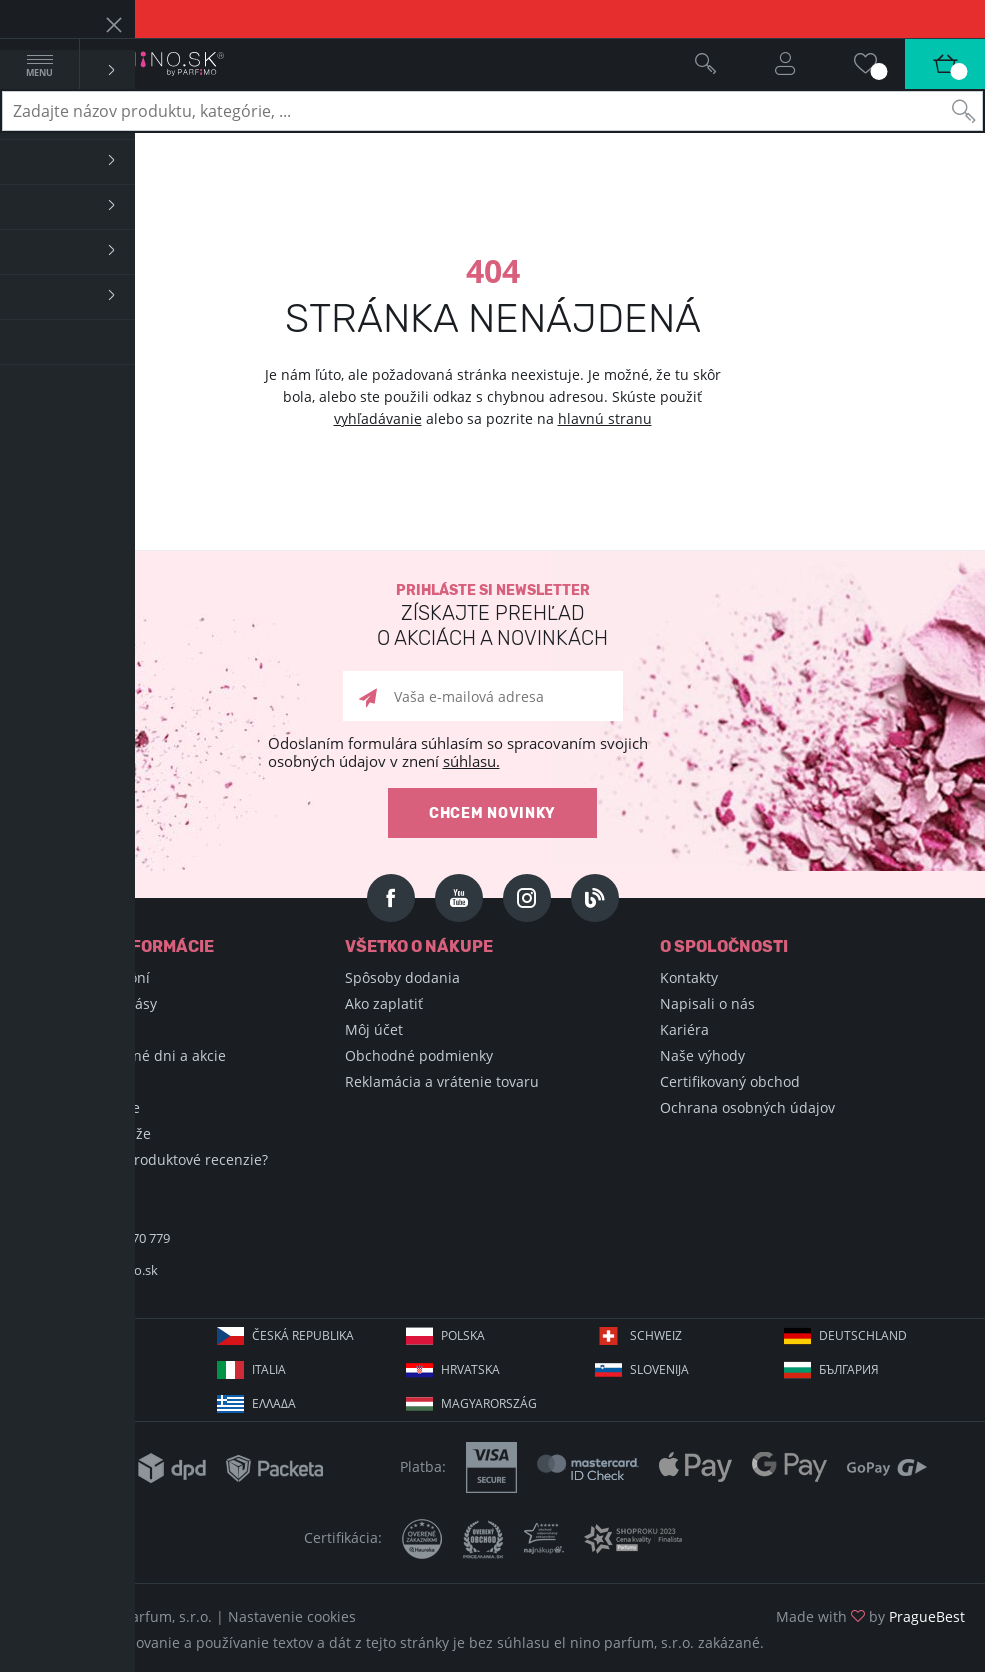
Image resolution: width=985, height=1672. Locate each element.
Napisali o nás (707, 1003)
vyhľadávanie (378, 418)
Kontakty (689, 977)
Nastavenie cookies (292, 1616)
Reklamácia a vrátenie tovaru (442, 1081)
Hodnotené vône (85, 1107)
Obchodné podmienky (419, 1055)
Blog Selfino (69, 1081)
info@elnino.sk (114, 1270)
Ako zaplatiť (384, 1003)
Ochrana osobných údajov (747, 1107)
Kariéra (684, 1029)
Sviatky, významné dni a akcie (128, 1055)
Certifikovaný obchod (730, 1081)
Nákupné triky (77, 1029)
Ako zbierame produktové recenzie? (149, 1159)
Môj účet (374, 1029)
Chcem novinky (492, 813)
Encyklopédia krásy (93, 1003)
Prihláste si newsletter (492, 616)
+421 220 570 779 (120, 1238)
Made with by (870, 1616)
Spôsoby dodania (402, 977)
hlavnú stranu (605, 418)
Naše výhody (702, 1055)
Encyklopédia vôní (90, 977)
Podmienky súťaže (90, 1133)
